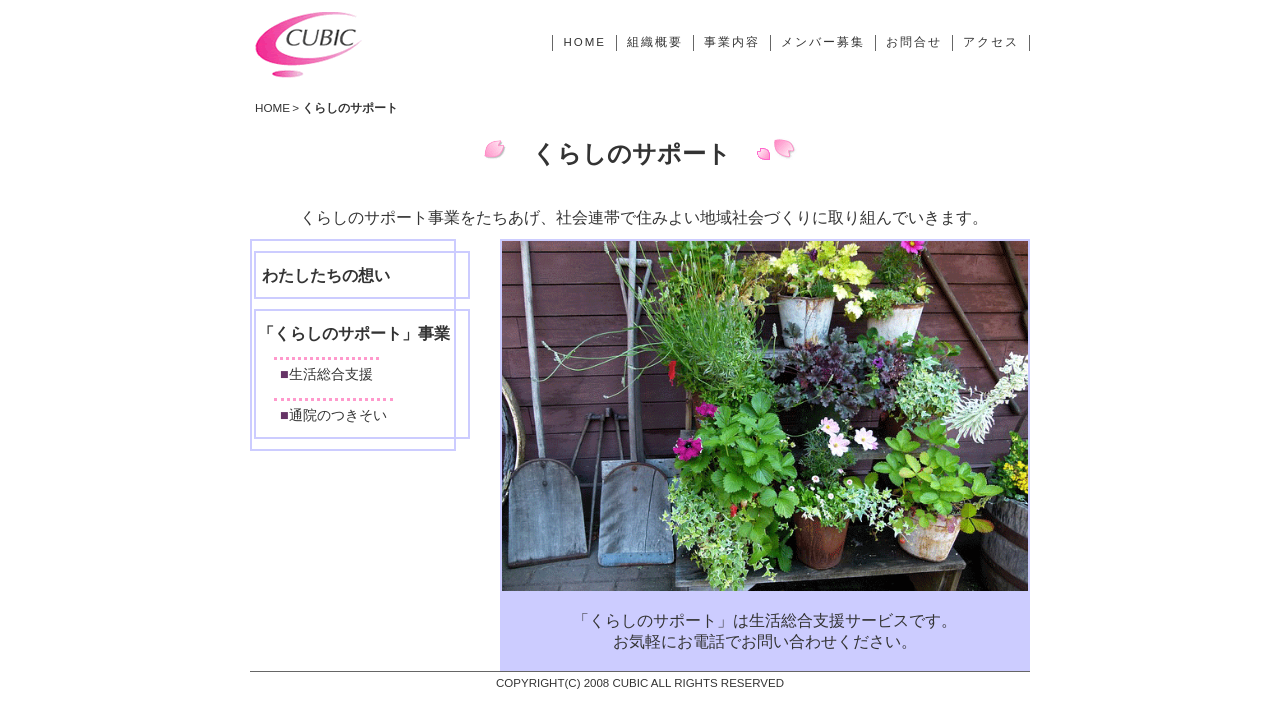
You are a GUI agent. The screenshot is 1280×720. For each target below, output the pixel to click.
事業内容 (732, 42)
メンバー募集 (823, 42)
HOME (584, 42)
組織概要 (655, 42)
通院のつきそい (338, 415)
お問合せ (914, 42)
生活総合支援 (331, 374)
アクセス (991, 42)
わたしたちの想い (326, 275)
